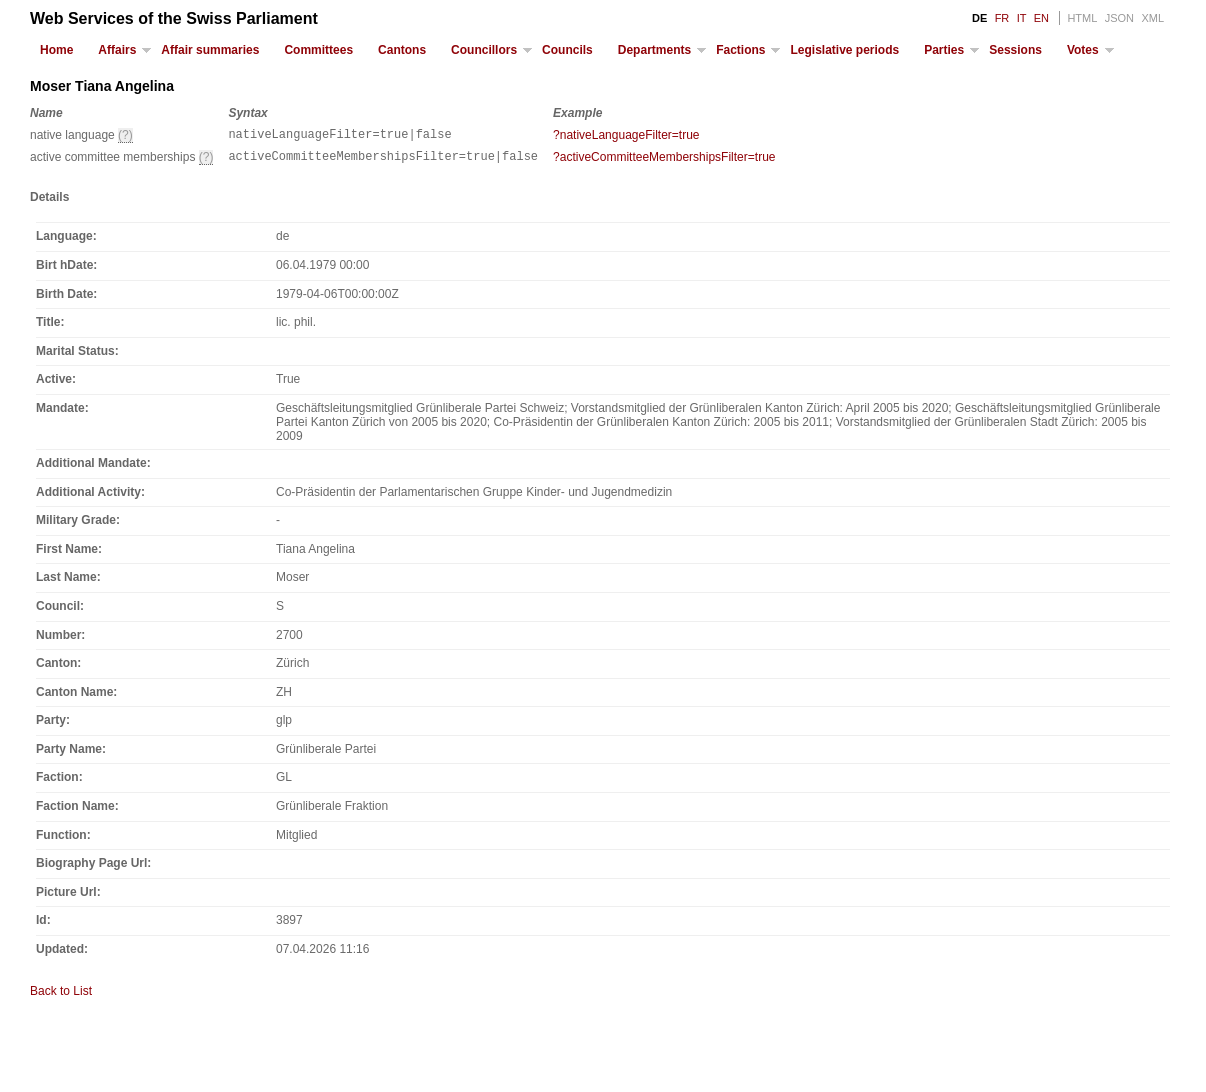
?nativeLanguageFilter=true (626, 135)
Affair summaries (210, 50)
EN (1041, 18)
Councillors (484, 50)
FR (1002, 18)
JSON (1119, 18)
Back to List (61, 997)
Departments (654, 50)
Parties (944, 50)
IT (1022, 18)
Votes (1083, 50)
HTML (1082, 18)
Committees (318, 50)
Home (56, 50)
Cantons (402, 50)
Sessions (1015, 50)
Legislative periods (844, 50)
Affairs (117, 50)
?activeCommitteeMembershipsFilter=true (664, 160)
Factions (740, 50)
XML (1152, 18)
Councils (567, 50)
